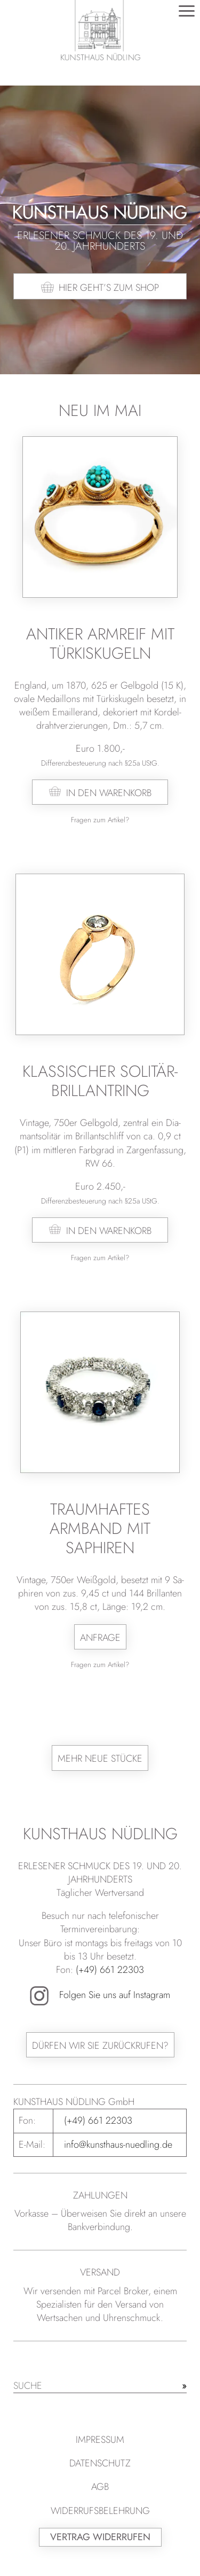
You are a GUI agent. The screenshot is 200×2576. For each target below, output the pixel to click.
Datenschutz (100, 2463)
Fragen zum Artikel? (100, 820)
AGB (100, 2487)
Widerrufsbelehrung (100, 2511)
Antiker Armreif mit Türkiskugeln (100, 643)
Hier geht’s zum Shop (109, 288)
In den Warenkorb (108, 793)
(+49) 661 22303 (110, 1970)
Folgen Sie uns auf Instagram (100, 1995)
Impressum (100, 2440)
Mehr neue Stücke (100, 1758)
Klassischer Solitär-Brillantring (100, 1081)
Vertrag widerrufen (100, 2537)
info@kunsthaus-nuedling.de (118, 2144)
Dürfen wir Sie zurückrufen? (100, 2046)
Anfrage (100, 1638)
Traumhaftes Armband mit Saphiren (100, 1528)
